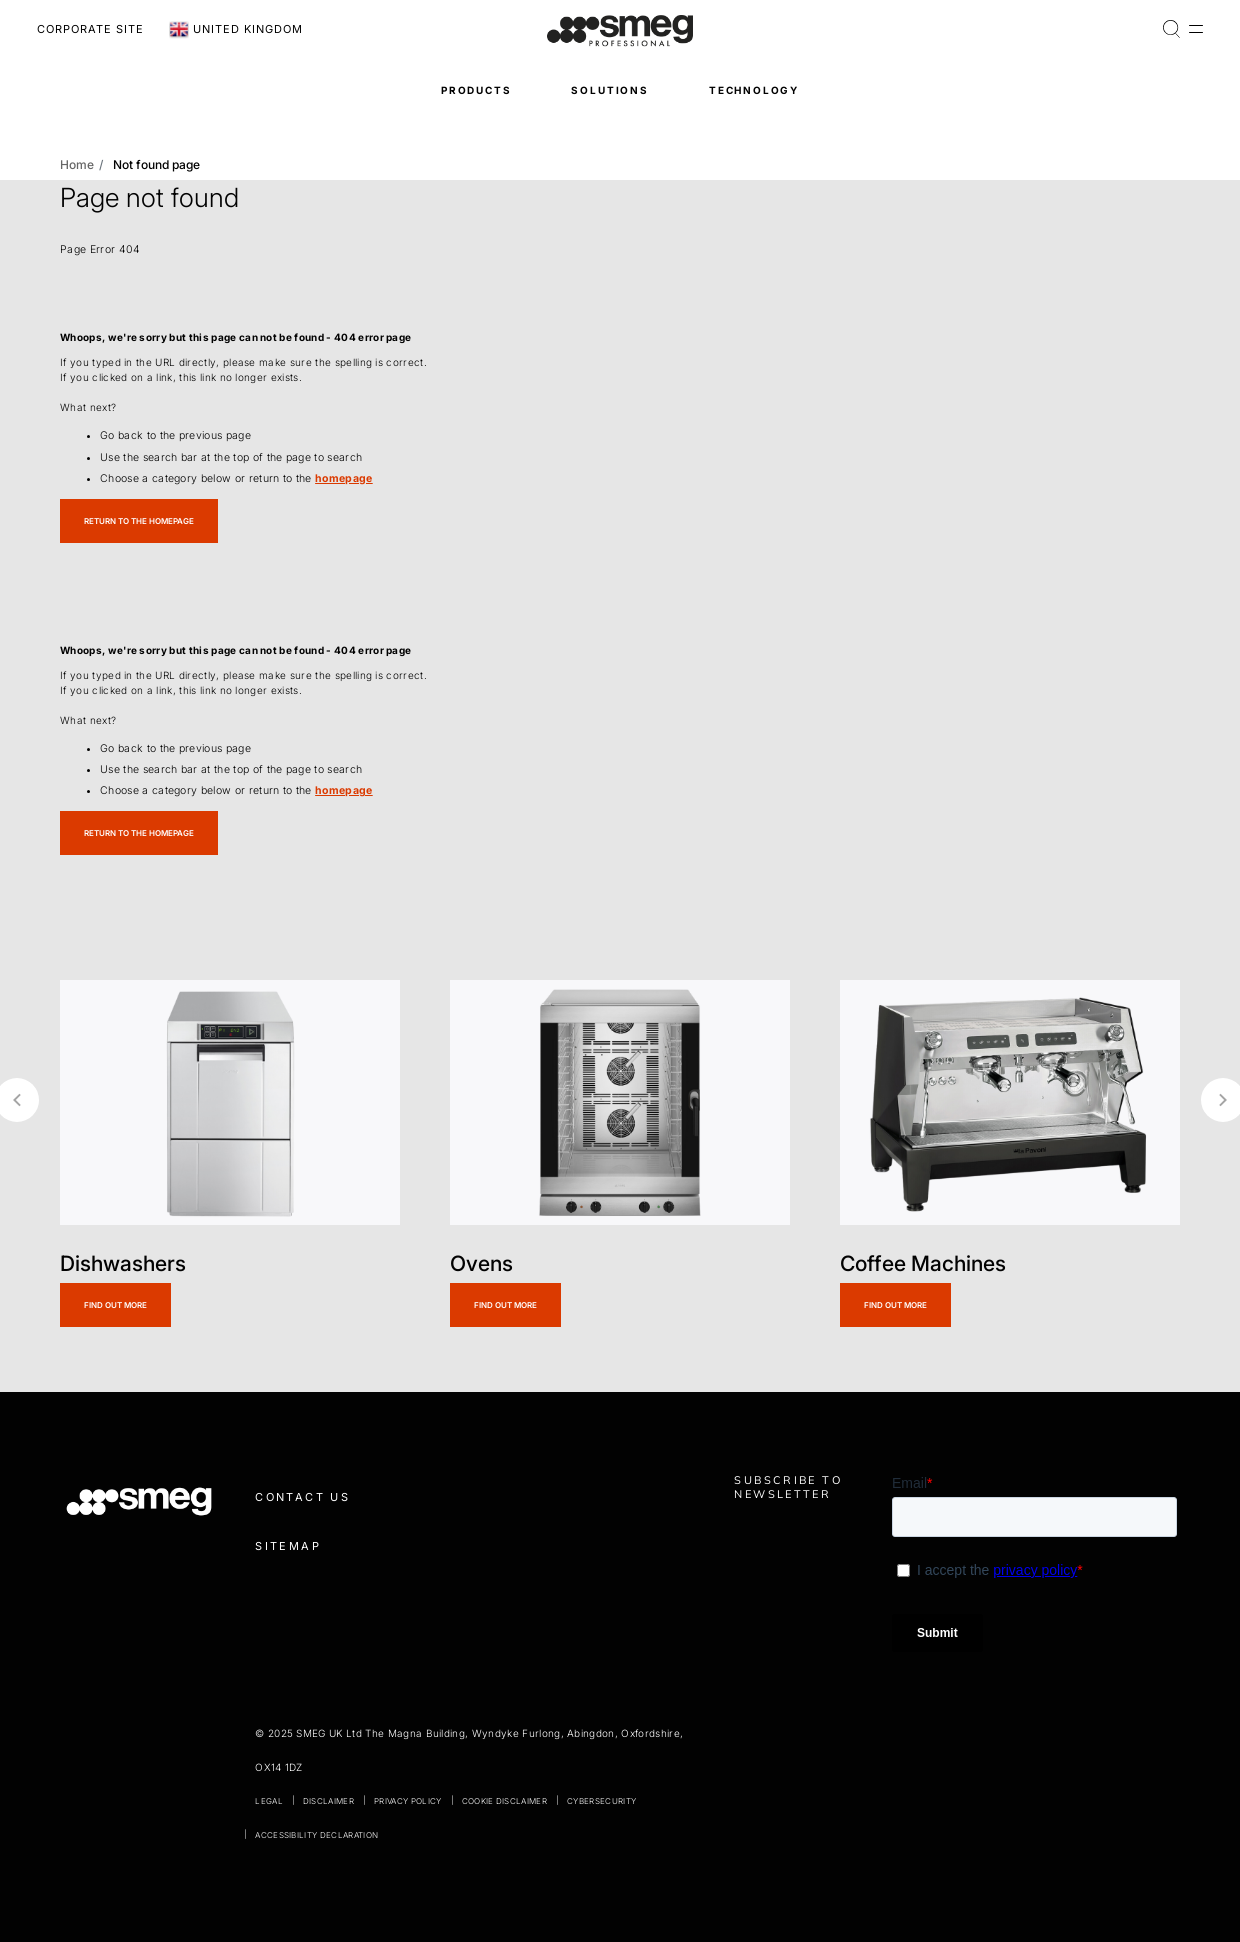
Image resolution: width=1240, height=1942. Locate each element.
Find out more (115, 1305)
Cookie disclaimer (504, 1801)
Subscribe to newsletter (788, 1487)
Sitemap (288, 1546)
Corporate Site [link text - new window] (90, 29)
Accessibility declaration (316, 1835)
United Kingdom (236, 30)
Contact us (302, 1497)
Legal (269, 1801)
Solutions (609, 90)
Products (476, 90)
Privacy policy (407, 1801)
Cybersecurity (601, 1801)
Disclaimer (328, 1801)
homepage (344, 478)
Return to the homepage (139, 521)
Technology (754, 90)
